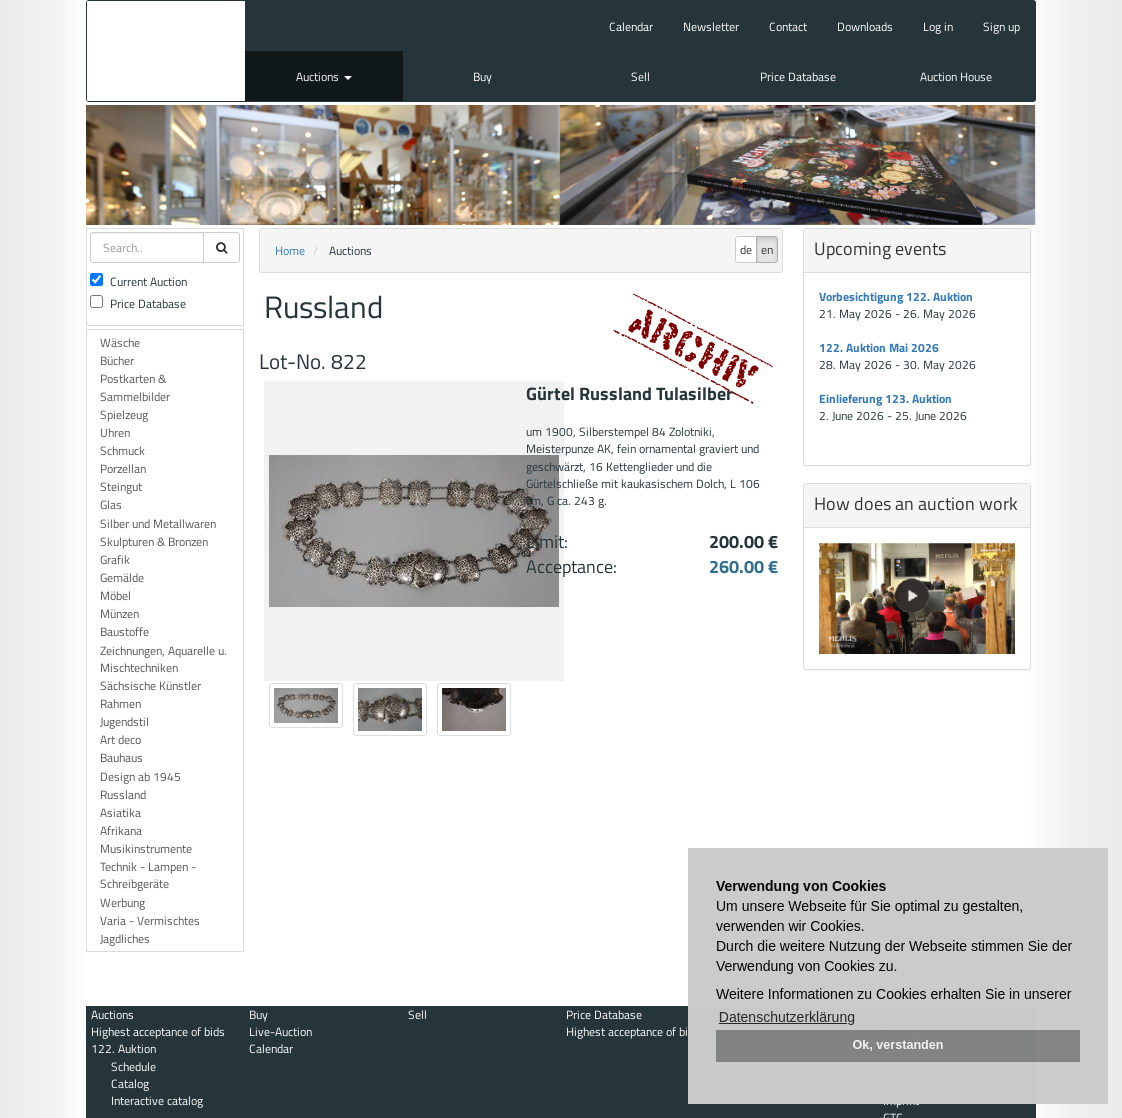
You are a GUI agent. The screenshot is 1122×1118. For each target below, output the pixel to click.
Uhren (115, 432)
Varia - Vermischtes (150, 920)
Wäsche (120, 342)
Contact (788, 26)
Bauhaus (121, 757)
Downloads (865, 26)
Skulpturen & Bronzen (154, 541)
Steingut (121, 486)
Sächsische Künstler (150, 685)
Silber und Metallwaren (158, 523)
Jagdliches (125, 938)
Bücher (117, 360)
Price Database (798, 76)
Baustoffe (124, 631)
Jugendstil (124, 721)
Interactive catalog (157, 1100)
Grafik (115, 559)
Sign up (1001, 26)
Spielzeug (124, 414)
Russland (123, 794)
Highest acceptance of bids (158, 1031)
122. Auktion (123, 1048)
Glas (111, 504)
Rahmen (120, 703)
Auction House (956, 76)
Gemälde (122, 577)
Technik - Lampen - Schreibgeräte (148, 875)
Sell (640, 76)
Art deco (120, 739)
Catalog (130, 1083)
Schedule (133, 1066)
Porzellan (123, 468)
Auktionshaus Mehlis (166, 51)
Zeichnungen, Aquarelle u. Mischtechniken (163, 659)
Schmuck (122, 450)
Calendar (631, 26)
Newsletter (711, 26)
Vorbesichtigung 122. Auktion (896, 296)
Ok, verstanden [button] (898, 1045)
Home (290, 250)
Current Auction (138, 281)
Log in (938, 26)
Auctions (324, 76)
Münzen (119, 613)
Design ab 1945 (140, 776)
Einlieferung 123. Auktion (885, 398)
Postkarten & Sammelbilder (135, 387)
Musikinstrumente (146, 848)
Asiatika (120, 812)
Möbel (115, 595)
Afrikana (121, 830)
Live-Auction (280, 1031)
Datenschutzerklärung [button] (787, 1017)
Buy (482, 76)
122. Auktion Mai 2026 (879, 347)
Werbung (122, 902)
